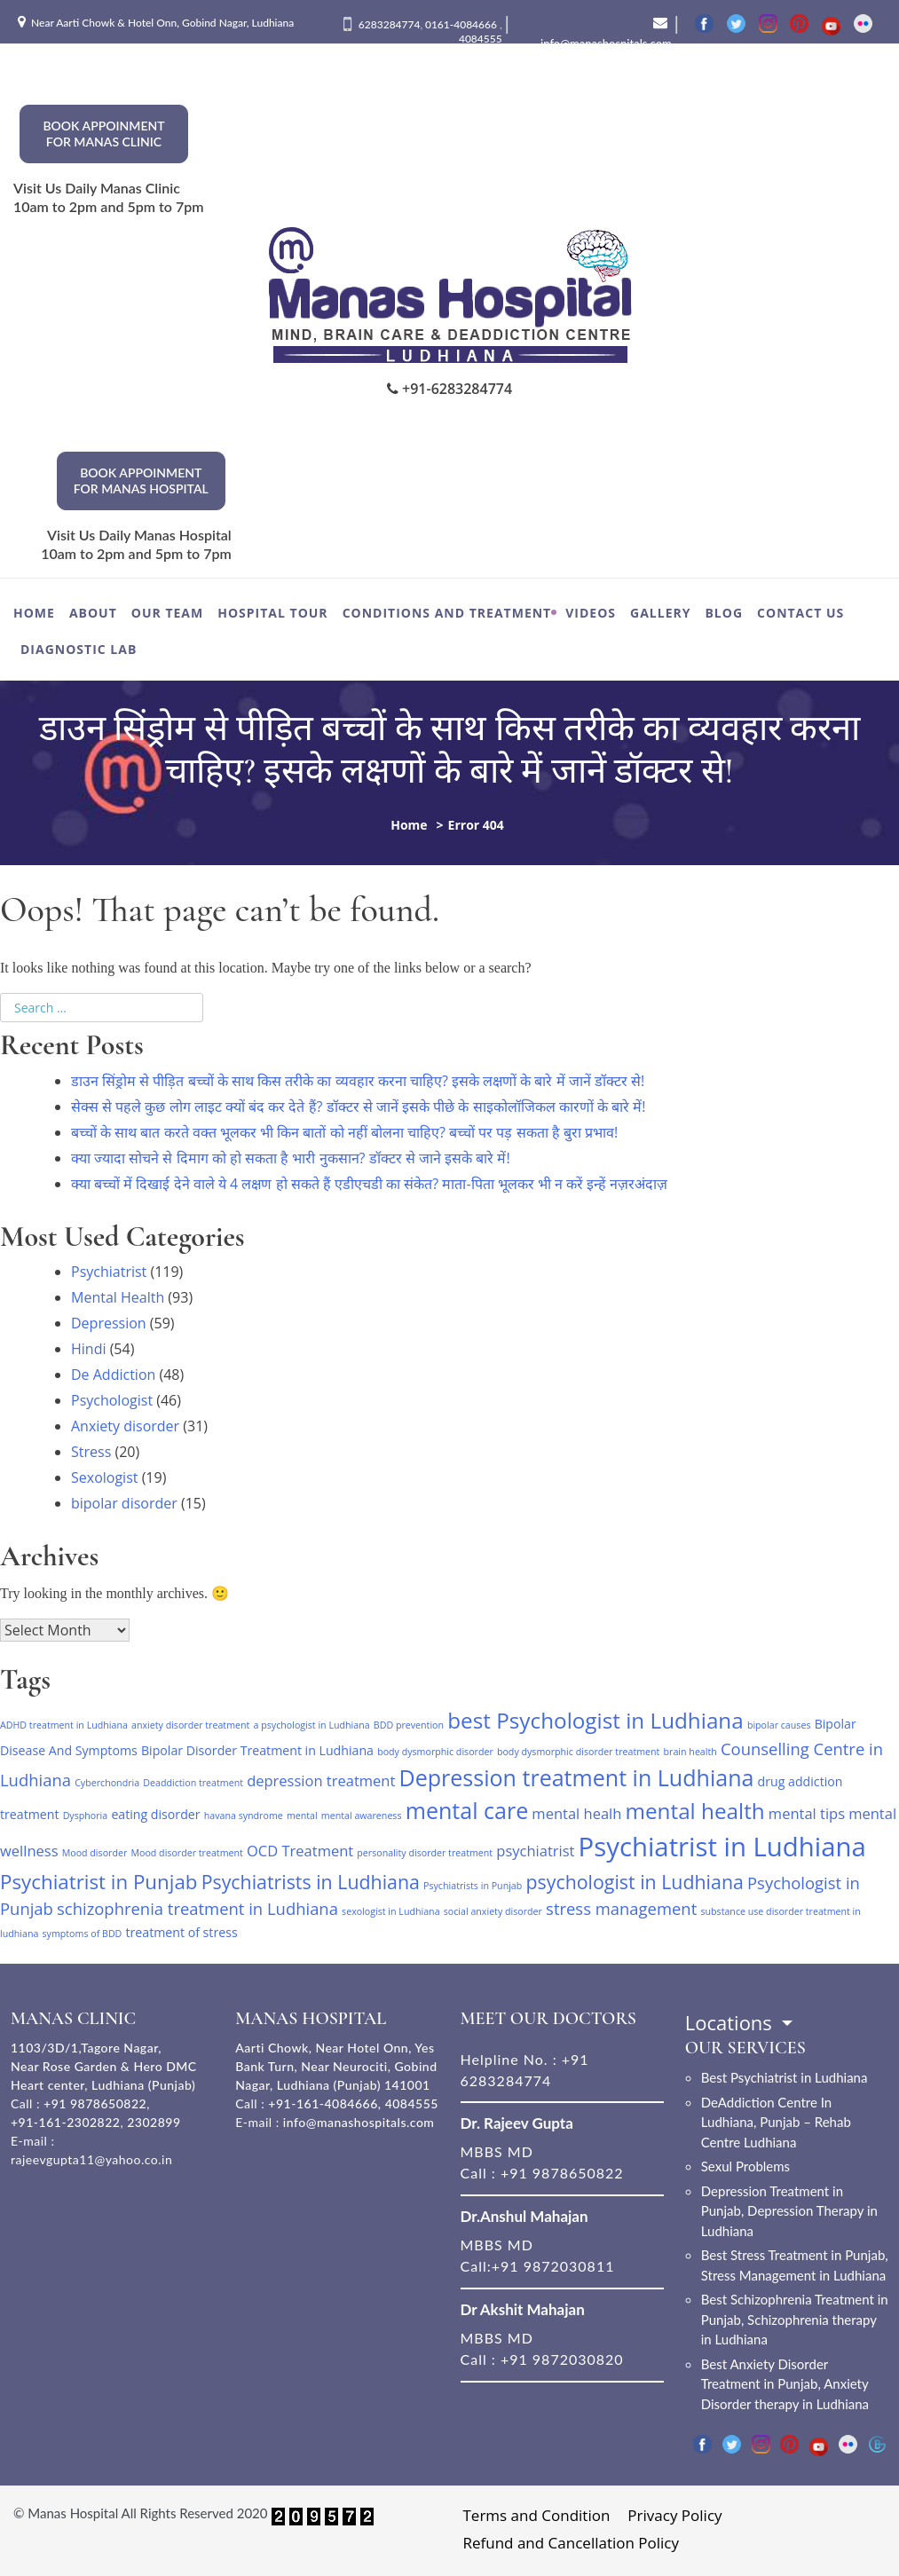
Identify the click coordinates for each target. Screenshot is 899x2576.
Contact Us (800, 612)
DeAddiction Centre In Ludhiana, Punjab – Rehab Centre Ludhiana (776, 2122)
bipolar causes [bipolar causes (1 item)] (779, 1725)
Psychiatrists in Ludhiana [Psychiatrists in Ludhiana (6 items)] (310, 1882)
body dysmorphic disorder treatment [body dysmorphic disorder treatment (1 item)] (578, 1751)
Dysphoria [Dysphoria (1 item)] (85, 1815)
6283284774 (390, 24)
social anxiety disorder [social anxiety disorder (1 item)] (493, 1911)
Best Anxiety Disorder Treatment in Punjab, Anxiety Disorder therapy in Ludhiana (785, 2384)
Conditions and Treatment (447, 612)
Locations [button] (731, 2022)
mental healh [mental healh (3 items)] (576, 1813)
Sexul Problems (745, 2166)
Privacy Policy (674, 2515)
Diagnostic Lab (78, 649)
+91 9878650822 (93, 2103)
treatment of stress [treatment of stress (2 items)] (182, 1932)
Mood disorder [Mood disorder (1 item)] (95, 1853)
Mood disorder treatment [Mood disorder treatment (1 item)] (186, 1853)
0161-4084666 (462, 24)
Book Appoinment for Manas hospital (141, 480)
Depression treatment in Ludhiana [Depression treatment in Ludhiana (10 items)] (575, 1777)
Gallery (660, 612)
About (93, 612)
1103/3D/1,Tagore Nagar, (86, 2047)
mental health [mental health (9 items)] (695, 1810)
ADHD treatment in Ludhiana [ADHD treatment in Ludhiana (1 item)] (64, 1725)
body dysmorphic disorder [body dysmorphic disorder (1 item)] (435, 1751)
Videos (590, 612)
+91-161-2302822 (65, 2122)
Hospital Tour (272, 612)
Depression (108, 1323)
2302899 (153, 2122)
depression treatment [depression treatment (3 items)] (321, 1780)
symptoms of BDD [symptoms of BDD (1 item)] (82, 1933)
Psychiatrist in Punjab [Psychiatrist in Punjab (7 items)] (98, 1881)
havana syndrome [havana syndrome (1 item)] (243, 1815)
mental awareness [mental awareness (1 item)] (361, 1815)
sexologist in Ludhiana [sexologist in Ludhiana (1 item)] (391, 1911)
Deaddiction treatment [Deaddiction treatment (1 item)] (193, 1782)
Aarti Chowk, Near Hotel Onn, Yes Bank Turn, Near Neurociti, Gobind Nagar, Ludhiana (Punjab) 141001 (336, 2066)
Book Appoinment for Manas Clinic (103, 133)
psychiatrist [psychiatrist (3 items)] (535, 1850)
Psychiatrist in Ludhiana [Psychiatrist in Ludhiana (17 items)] (722, 1846)
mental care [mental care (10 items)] (467, 1810)
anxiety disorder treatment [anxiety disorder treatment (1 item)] (190, 1725)
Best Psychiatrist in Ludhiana (784, 2077)
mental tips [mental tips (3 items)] (807, 1813)
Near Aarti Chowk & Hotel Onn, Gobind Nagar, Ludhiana (162, 22)
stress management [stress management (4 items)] (621, 1908)
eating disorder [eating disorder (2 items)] (155, 1814)
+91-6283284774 (449, 388)
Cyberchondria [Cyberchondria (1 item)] (107, 1782)
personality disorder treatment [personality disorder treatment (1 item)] (425, 1853)
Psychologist (112, 1400)
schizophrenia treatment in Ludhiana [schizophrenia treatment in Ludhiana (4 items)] (197, 1908)
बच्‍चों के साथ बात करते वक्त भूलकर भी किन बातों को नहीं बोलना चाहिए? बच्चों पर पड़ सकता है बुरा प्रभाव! (344, 1132)
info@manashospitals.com (359, 2122)
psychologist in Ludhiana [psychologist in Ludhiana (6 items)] (634, 1882)
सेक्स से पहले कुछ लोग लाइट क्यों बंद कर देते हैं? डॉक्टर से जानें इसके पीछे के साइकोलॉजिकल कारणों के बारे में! (358, 1106)
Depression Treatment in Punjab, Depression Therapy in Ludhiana (789, 2211)
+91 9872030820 (562, 2359)
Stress (91, 1451)
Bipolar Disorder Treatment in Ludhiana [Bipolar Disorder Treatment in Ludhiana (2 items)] (257, 1750)
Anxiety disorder (125, 1426)
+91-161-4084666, (324, 2103)
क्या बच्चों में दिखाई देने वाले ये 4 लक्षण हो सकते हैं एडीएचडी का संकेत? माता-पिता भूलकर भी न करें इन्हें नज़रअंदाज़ (369, 1183)
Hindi (88, 1349)
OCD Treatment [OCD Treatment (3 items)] (300, 1850)
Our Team (167, 612)
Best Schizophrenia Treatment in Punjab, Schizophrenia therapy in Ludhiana (794, 2319)
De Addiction (113, 1374)
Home (34, 612)
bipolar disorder (124, 1503)
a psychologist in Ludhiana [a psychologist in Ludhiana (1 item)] (312, 1725)
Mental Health (117, 1297)
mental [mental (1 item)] (302, 1815)
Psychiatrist (108, 1271)
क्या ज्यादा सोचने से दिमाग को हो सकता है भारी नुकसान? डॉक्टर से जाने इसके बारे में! (290, 1158)
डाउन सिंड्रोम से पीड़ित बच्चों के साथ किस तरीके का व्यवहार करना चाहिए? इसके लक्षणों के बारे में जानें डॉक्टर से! (357, 1081)
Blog (724, 612)
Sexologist (104, 1477)
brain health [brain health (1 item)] (690, 1751)
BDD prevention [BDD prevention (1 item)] (409, 1725)
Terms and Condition (537, 2515)
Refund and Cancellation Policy (571, 2543)
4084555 (480, 38)
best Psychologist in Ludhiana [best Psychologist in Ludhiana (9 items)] (595, 1720)
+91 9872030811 (553, 2265)
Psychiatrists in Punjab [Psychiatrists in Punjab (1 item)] (472, 1885)
